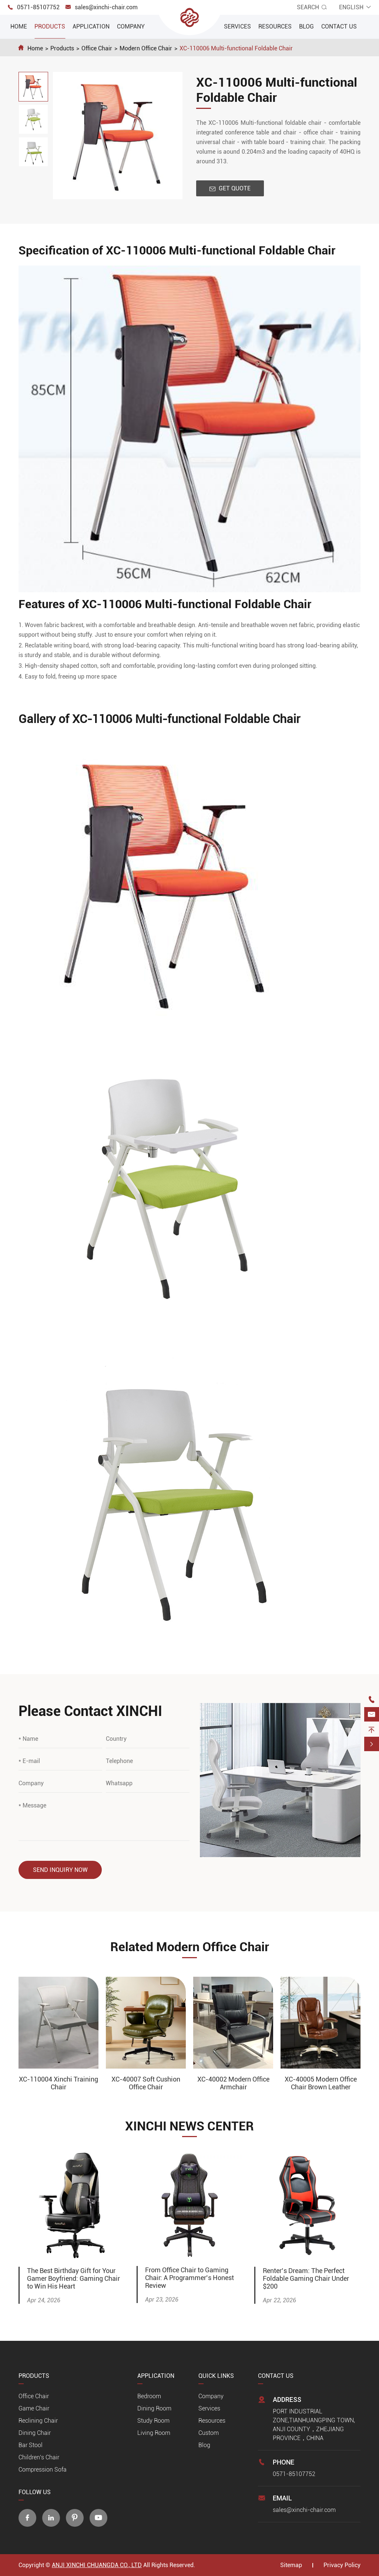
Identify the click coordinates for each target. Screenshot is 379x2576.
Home (18, 26)
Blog (306, 26)
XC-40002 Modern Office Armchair (233, 2083)
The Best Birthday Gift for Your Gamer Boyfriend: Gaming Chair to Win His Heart (73, 2278)
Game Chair (34, 2408)
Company (131, 26)
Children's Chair (39, 2457)
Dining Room (154, 2408)
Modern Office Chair (146, 48)
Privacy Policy (341, 2565)
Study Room (153, 2420)
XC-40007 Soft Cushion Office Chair (145, 2083)
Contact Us (339, 26)
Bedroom (149, 2396)
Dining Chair (35, 2432)
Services (237, 26)
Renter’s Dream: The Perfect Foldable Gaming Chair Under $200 (306, 2278)
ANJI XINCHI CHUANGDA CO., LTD (97, 2565)
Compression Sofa (43, 2469)
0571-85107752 (38, 7)
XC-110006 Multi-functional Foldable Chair (236, 48)
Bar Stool (31, 2445)
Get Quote (230, 188)
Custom (208, 2432)
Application (91, 26)
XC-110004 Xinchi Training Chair (58, 2083)
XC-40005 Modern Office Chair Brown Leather (321, 2083)
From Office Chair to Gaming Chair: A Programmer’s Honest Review (189, 2277)
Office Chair (96, 48)
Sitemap (291, 2565)
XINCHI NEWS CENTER (189, 2126)
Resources (275, 26)
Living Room (153, 2432)
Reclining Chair (38, 2420)
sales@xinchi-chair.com (106, 7)
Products (49, 26)
